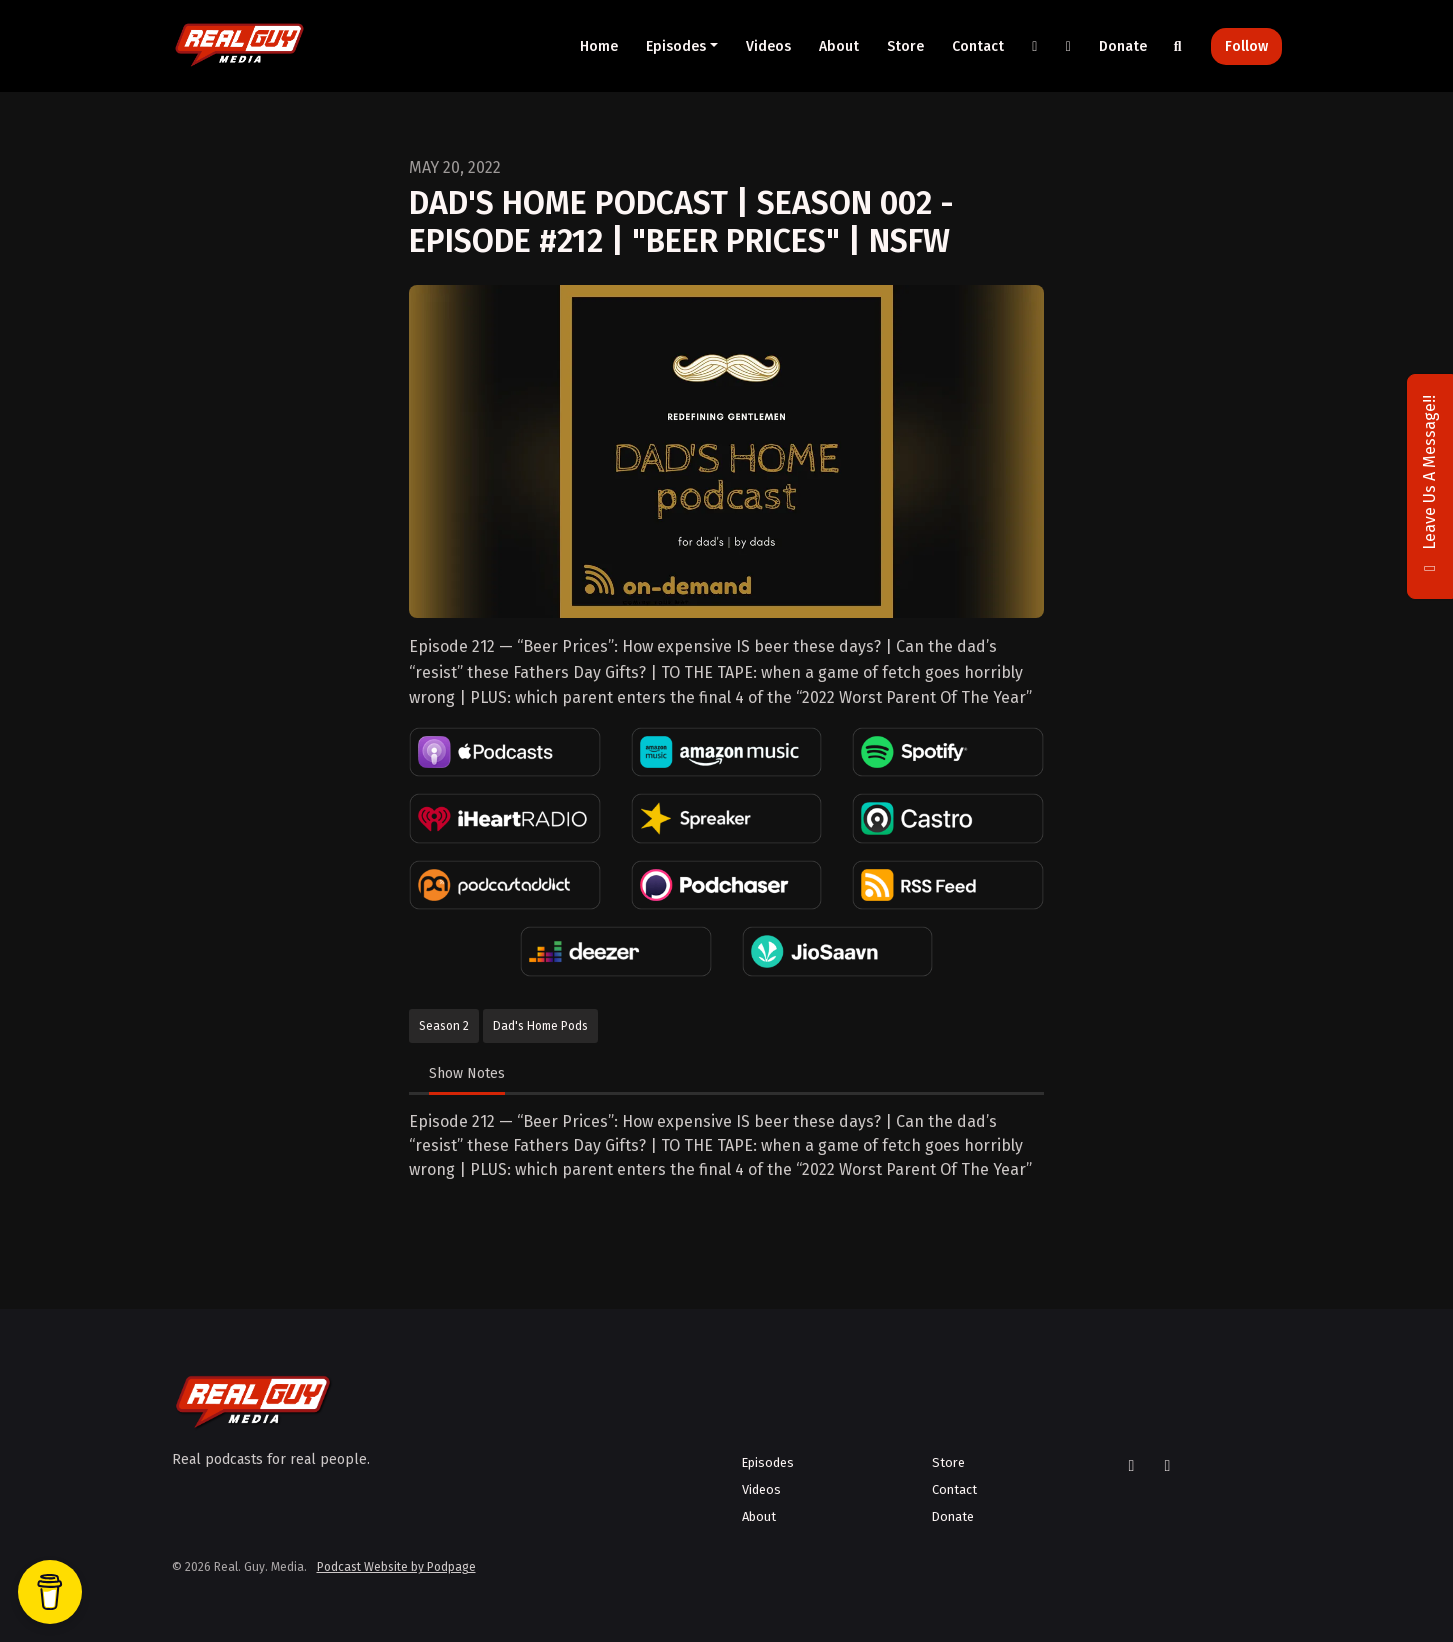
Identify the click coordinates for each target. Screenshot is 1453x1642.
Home (599, 46)
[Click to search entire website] (1178, 46)
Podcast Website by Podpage (396, 1567)
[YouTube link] (1069, 46)
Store (905, 46)
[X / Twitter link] (1035, 46)
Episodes (676, 46)
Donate (1123, 46)
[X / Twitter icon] (1132, 1466)
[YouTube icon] (1168, 1466)
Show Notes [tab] (467, 1073)
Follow (1246, 46)
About (839, 46)
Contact (978, 46)
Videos (768, 46)
